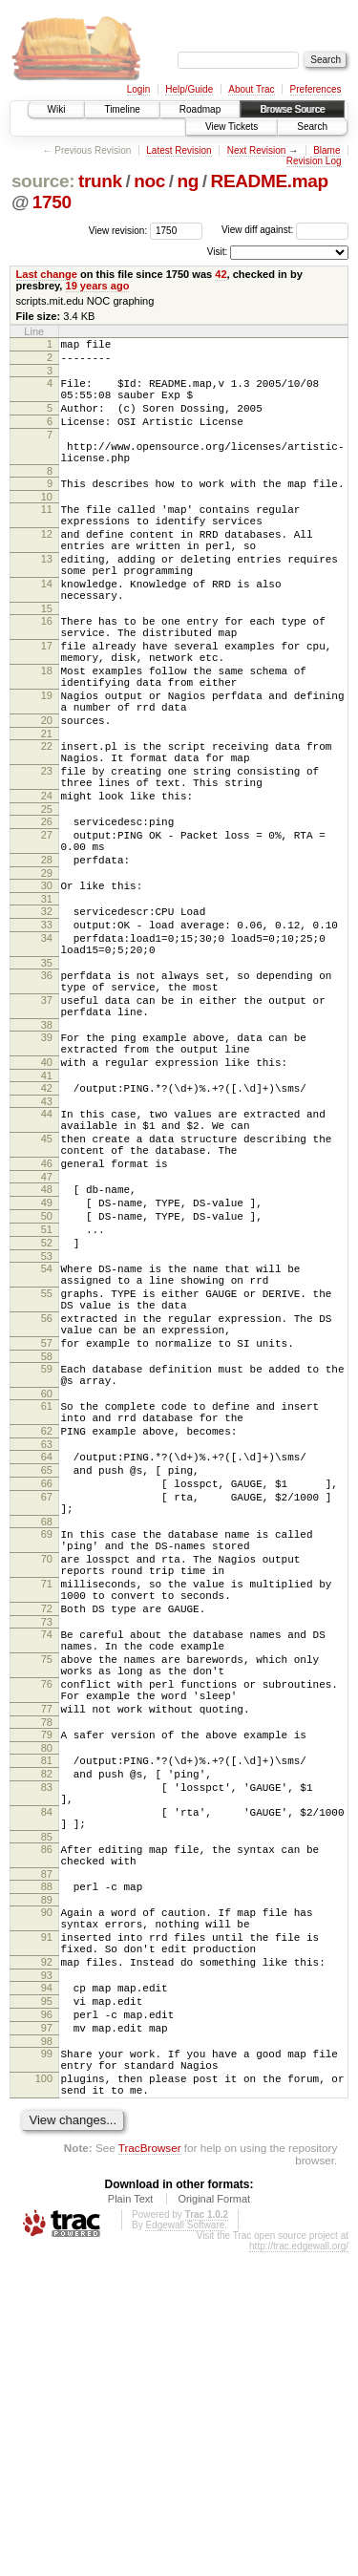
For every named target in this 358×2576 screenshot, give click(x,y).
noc (149, 181)
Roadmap (200, 109)
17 (47, 703)
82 (47, 2037)
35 (47, 1080)
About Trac (251, 89)
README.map (269, 181)
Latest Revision (178, 150)
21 (47, 811)
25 (47, 900)
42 (220, 274)
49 (47, 1360)
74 (47, 1872)
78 (47, 1980)
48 (47, 1344)
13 (47, 599)
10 (47, 525)
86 (47, 2127)
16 (47, 672)
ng (188, 181)
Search (312, 126)
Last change (46, 274)
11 (47, 537)
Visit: (217, 251)
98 (47, 2353)
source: (42, 181)
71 (47, 1813)
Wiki (57, 109)
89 (47, 2186)
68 (47, 1739)
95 (47, 2304)
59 (47, 1558)
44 (47, 1254)
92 (47, 2260)
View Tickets (231, 126)
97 (47, 2337)
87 (47, 2157)
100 (44, 2396)
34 (47, 1049)
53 (47, 1425)
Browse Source (292, 109)
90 (47, 2198)
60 (47, 1588)
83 (47, 2053)
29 (47, 976)
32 (47, 1017)
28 (47, 960)
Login (138, 89)
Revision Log (314, 161)
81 (47, 2021)
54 (47, 1437)
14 (47, 629)
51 (47, 1392)
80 (47, 2008)
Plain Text (131, 2522)
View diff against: (284, 229)
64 (47, 1660)
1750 (52, 202)
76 (47, 1933)
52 (47, 1409)
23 (47, 854)
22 (47, 823)
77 (47, 1963)
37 (47, 1123)
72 (47, 1843)
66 (47, 1692)
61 (47, 1601)
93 (47, 2276)
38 (47, 1154)
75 (47, 1902)
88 (47, 2170)
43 (47, 1241)
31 (47, 1005)
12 (47, 568)
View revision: (118, 229)
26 (47, 913)
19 (47, 764)
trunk (100, 181)
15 (47, 660)
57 (47, 1529)
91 (47, 2229)
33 (47, 1033)
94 (47, 2288)
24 (47, 884)
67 (47, 1708)
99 (47, 2366)
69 (47, 1751)
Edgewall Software (184, 2549)
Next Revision (256, 150)
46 (47, 1315)
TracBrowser (149, 2471)
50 (47, 1376)
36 (47, 1092)
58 (47, 1545)
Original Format (214, 2522)
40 (47, 1197)
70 (47, 1782)
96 (47, 2321)
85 (47, 2114)
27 (47, 929)
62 (47, 1631)
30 (47, 988)
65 (47, 1676)
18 (47, 733)
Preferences (316, 89)
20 (47, 794)
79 (47, 1992)
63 (47, 1647)
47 (47, 1331)
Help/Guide (189, 89)
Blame (326, 150)
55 (47, 1468)
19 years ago (98, 285)
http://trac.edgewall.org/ (298, 2570)
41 (47, 1213)
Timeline (121, 109)
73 (47, 1859)
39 (47, 1166)
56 (47, 1498)
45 (47, 1284)
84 (47, 2084)
